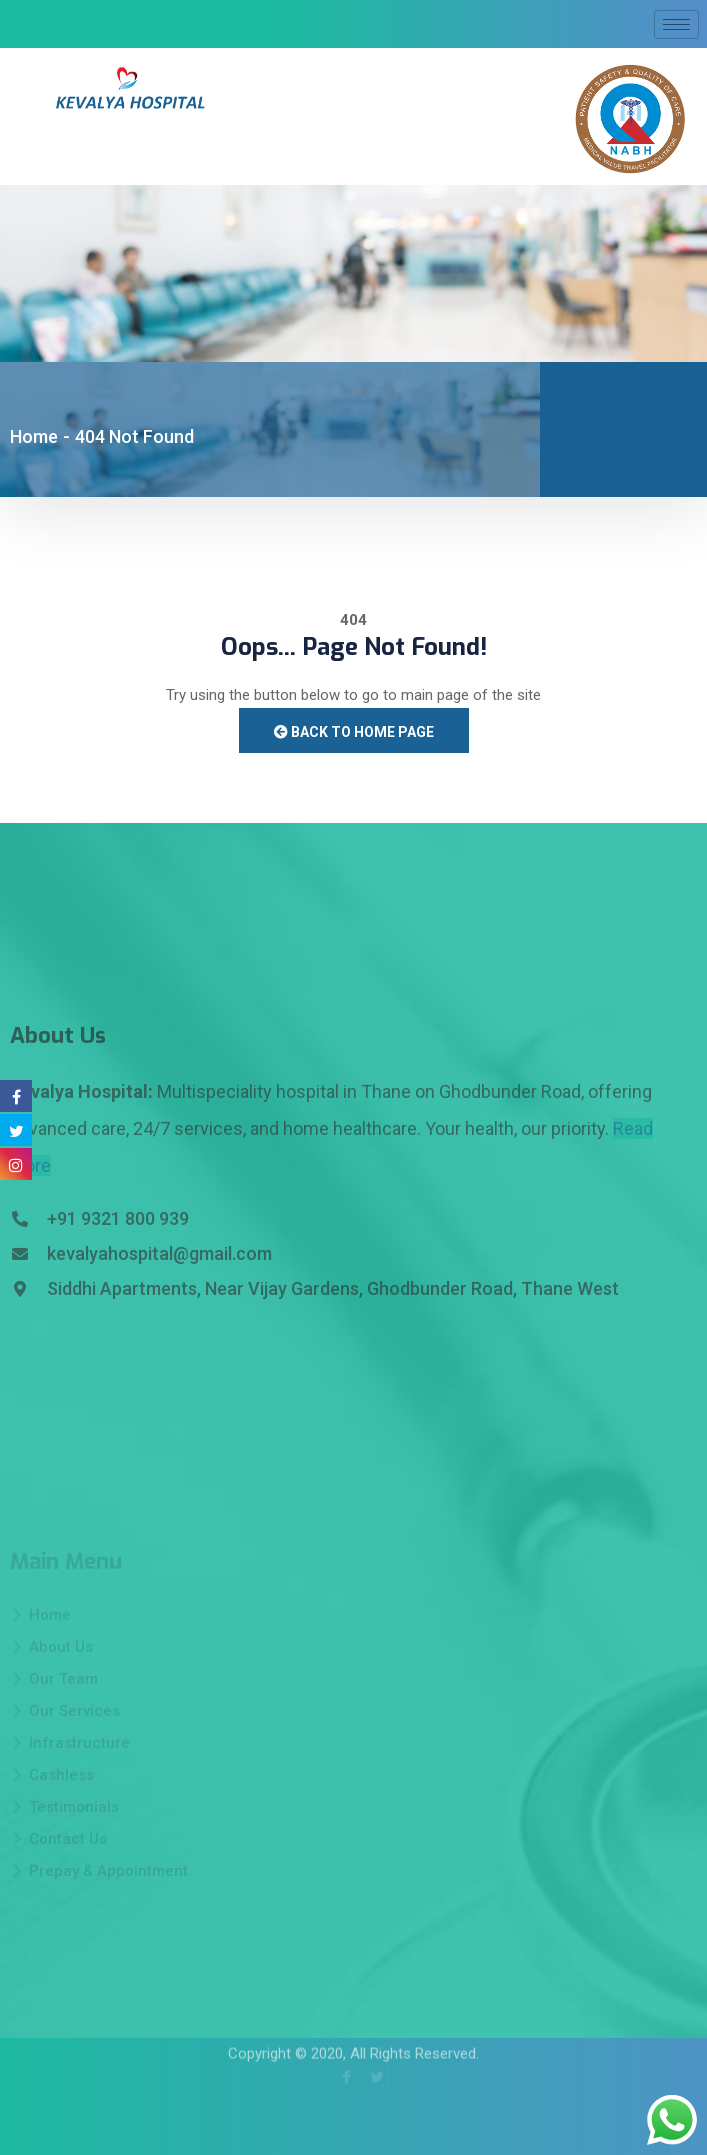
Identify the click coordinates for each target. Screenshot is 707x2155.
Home (34, 436)
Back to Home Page (354, 732)
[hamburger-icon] (676, 24)
